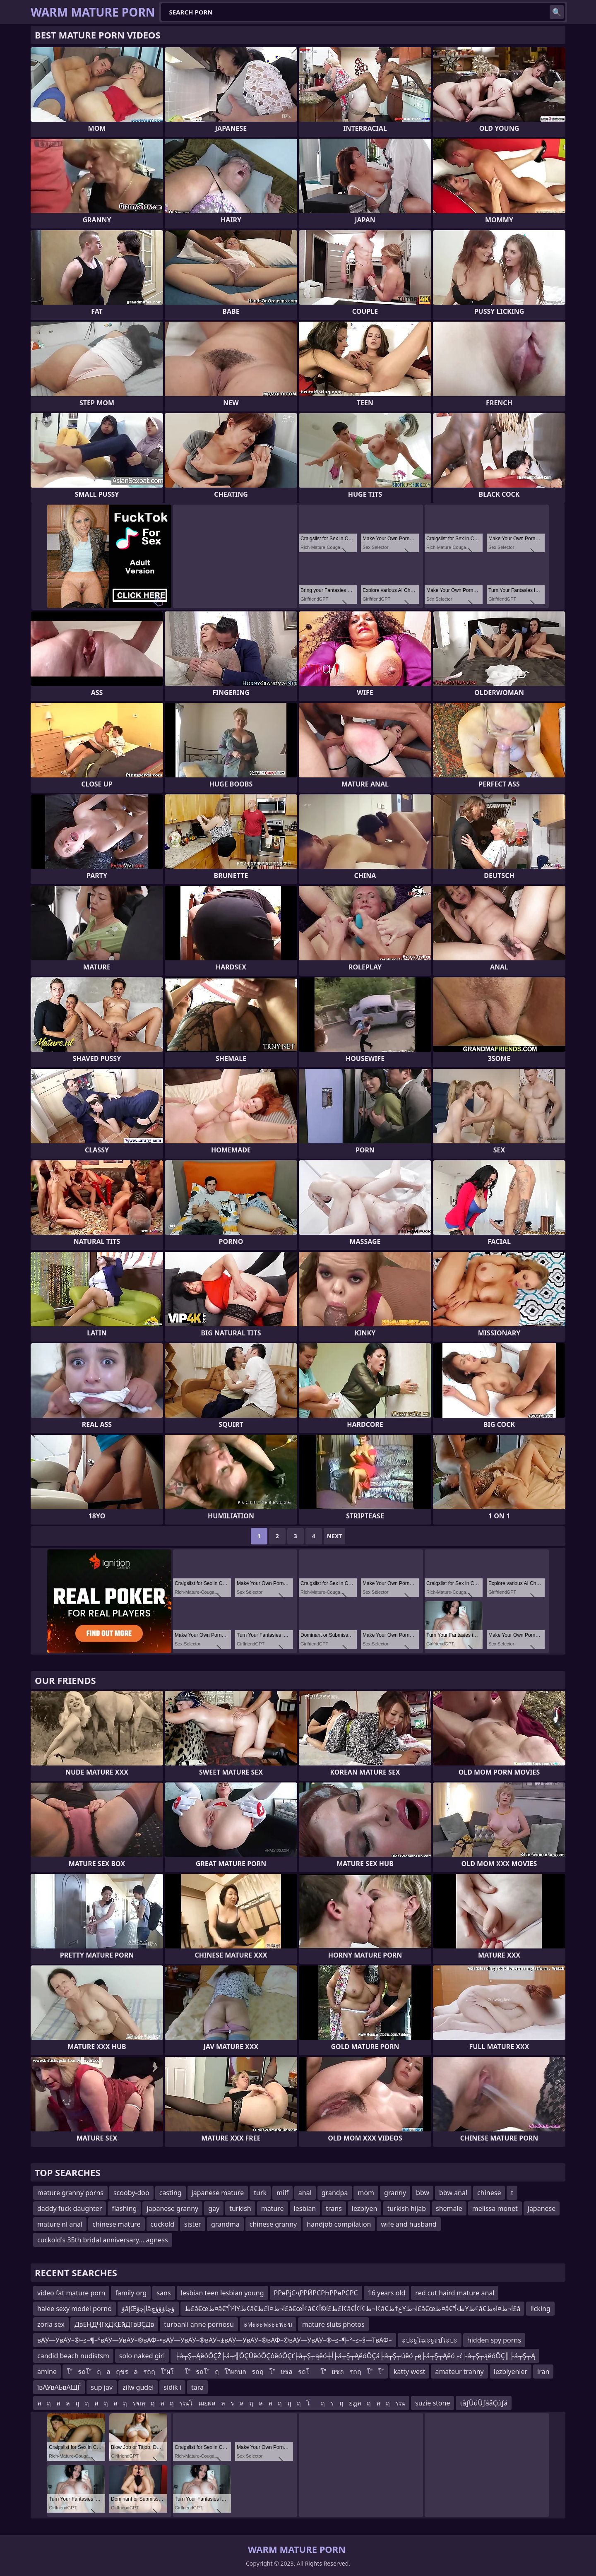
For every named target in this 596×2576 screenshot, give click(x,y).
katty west (409, 2371)
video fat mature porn (71, 2292)
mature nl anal (59, 2224)
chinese (489, 2192)
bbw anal (453, 2192)
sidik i (172, 2387)
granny (395, 2192)
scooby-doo (131, 2192)
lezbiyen (364, 2208)
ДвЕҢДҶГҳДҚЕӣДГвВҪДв (114, 2324)
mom (366, 2192)
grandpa (335, 2192)
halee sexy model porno (74, 2308)
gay (213, 2208)
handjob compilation (339, 2224)
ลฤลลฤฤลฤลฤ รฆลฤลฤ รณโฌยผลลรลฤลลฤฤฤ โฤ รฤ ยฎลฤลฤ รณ (221, 2403)
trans (334, 2208)
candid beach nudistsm (73, 2355)
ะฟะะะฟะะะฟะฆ (268, 2324)
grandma (225, 2224)
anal (305, 2192)
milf (282, 2192)
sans (163, 2292)
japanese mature (218, 2192)
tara (197, 2387)
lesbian (305, 2208)
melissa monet (495, 2208)
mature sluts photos (333, 2324)
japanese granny (172, 2208)
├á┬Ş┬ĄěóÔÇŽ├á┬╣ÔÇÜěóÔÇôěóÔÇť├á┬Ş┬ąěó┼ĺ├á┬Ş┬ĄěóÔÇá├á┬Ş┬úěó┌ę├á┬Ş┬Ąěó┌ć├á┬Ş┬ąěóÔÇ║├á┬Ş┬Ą (355, 2355)
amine (47, 2371)
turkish (240, 2208)
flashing (124, 2208)
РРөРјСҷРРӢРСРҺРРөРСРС (316, 2292)
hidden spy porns (494, 2340)
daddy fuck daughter (69, 2208)
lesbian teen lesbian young (222, 2292)
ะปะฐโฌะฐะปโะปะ (429, 2340)
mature (272, 2208)
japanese (542, 2208)
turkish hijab (406, 2208)
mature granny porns (70, 2192)
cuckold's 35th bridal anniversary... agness (102, 2239)
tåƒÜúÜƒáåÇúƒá (483, 2403)
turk (260, 2192)
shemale (449, 2208)
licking (540, 2308)
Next (334, 1536)
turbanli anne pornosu (199, 2324)
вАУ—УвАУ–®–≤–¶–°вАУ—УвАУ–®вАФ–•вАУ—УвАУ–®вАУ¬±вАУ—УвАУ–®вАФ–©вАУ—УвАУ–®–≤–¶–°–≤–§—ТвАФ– (214, 2340)
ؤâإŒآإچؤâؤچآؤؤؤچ (148, 2308)
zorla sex (51, 2324)
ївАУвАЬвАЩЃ (59, 2387)
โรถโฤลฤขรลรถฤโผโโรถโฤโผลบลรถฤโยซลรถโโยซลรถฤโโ (225, 2371)
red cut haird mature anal (454, 2292)
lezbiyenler (510, 2371)
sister (192, 2224)
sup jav (102, 2387)
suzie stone (432, 2403)
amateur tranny (459, 2371)
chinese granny (273, 2224)
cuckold (162, 2224)
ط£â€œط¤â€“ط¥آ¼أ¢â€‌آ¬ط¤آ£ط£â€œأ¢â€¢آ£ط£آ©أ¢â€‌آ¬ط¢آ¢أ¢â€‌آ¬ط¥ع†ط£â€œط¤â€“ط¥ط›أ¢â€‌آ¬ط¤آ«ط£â (353, 2308)
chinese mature (116, 2224)
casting (170, 2192)
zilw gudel (138, 2387)
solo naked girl (142, 2355)
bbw (422, 2192)
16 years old (387, 2292)
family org (131, 2292)
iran (543, 2371)
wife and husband (408, 2224)
